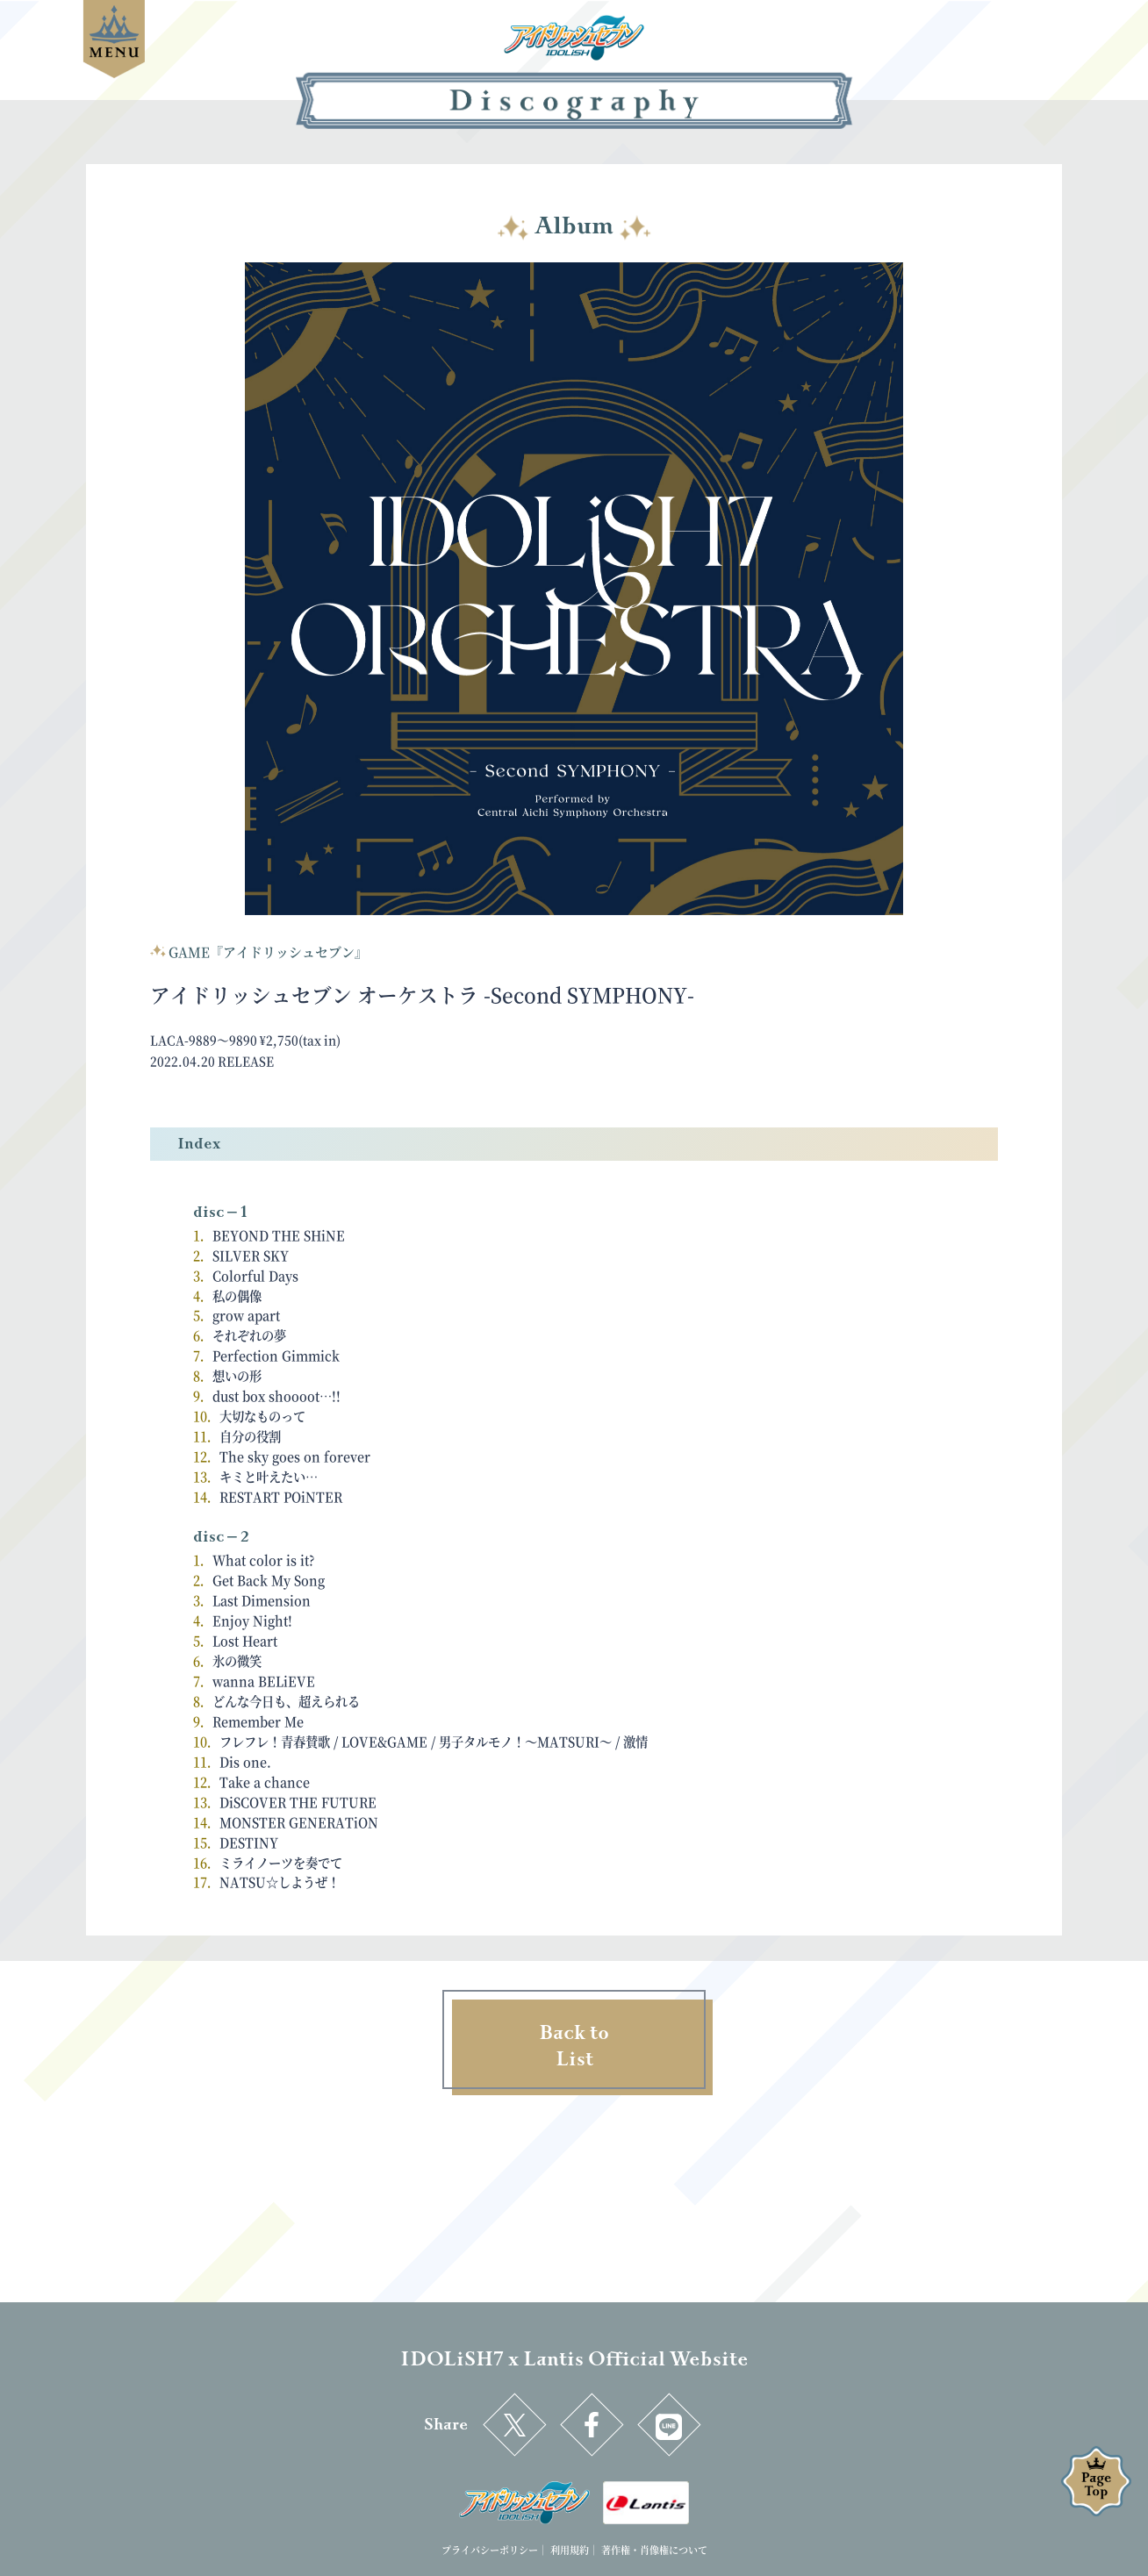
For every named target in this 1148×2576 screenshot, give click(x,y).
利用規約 (569, 2550)
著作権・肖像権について (654, 2550)
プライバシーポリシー (489, 2550)
